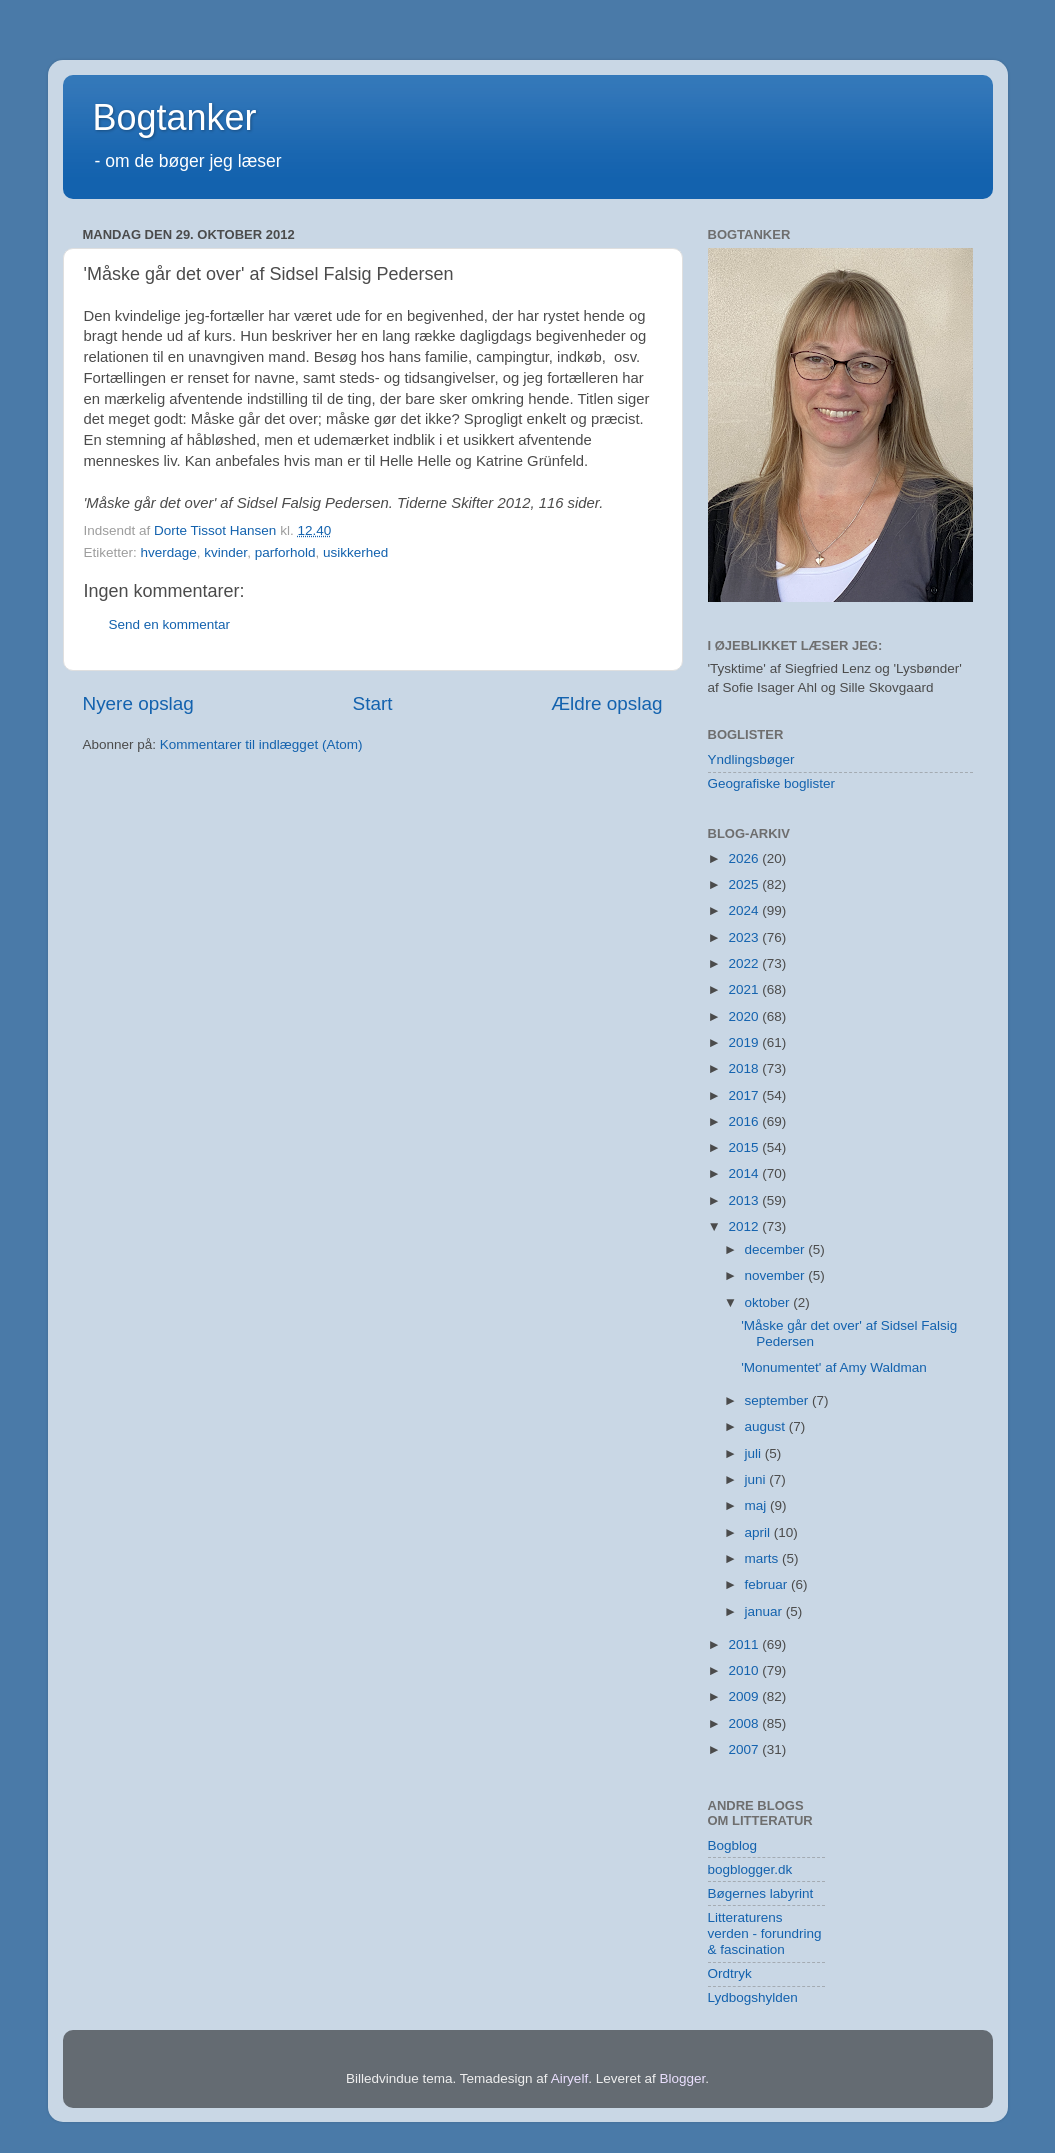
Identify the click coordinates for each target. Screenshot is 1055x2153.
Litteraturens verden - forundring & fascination (765, 1933)
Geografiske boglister (772, 783)
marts (764, 1558)
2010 (745, 1670)
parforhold (285, 552)
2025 (745, 884)
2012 (745, 1226)
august (767, 1426)
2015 (745, 1147)
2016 (745, 1121)
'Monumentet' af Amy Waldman (833, 1367)
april (759, 1532)
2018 (745, 1068)
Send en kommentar (170, 624)
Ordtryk (730, 1973)
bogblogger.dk (750, 1869)
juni (757, 1479)
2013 (745, 1200)
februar (768, 1584)
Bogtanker (175, 117)
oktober (769, 1302)
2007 (745, 1749)
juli (755, 1453)
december (777, 1249)
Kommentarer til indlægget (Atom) (261, 744)
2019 (745, 1042)
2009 (745, 1696)
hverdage (169, 552)
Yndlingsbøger (751, 759)
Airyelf (570, 2078)
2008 (745, 1723)
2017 (745, 1095)
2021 (745, 989)
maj (758, 1505)
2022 (745, 963)
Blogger (682, 2078)
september (779, 1400)
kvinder (225, 552)
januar (765, 1611)
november (777, 1275)
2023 (745, 937)
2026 (745, 858)
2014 (745, 1173)
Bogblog (733, 1845)
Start (373, 703)
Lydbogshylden (753, 1997)
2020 (745, 1016)
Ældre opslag (606, 703)
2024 (745, 910)
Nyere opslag (138, 703)
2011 (745, 1644)
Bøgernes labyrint (761, 1893)
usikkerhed (355, 552)
